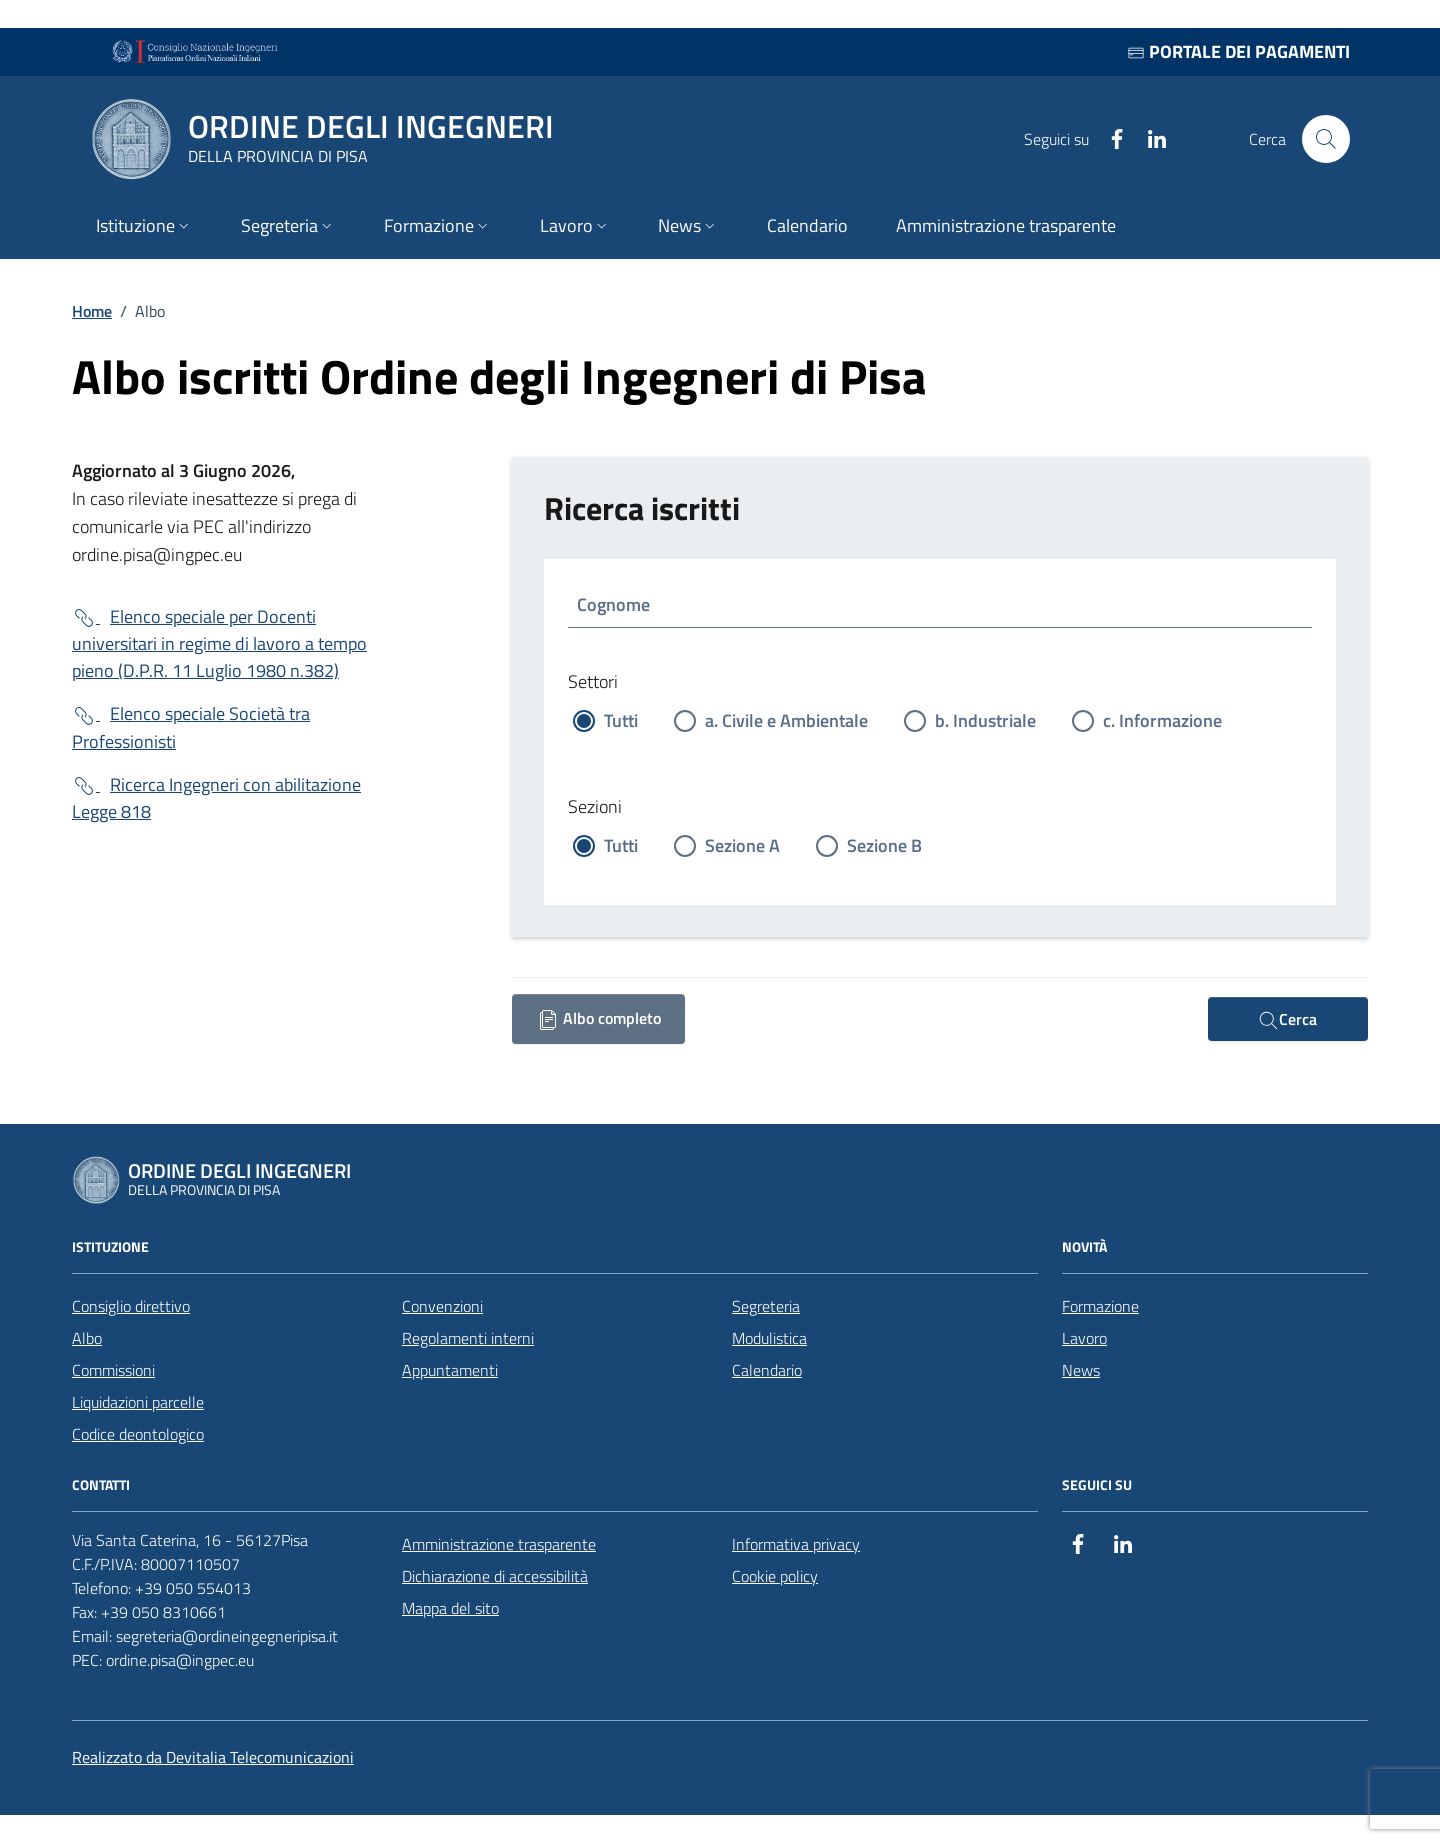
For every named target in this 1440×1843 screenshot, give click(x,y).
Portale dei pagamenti (1238, 51)
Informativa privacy (796, 1544)
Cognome (613, 604)
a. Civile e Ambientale (786, 720)
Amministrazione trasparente (499, 1544)
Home (92, 311)
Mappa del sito (450, 1608)
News (1081, 1370)
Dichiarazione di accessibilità (495, 1576)
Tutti (621, 720)
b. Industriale (985, 720)
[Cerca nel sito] (1326, 139)
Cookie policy (775, 1576)
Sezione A (742, 845)
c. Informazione (1162, 720)
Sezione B (884, 845)
